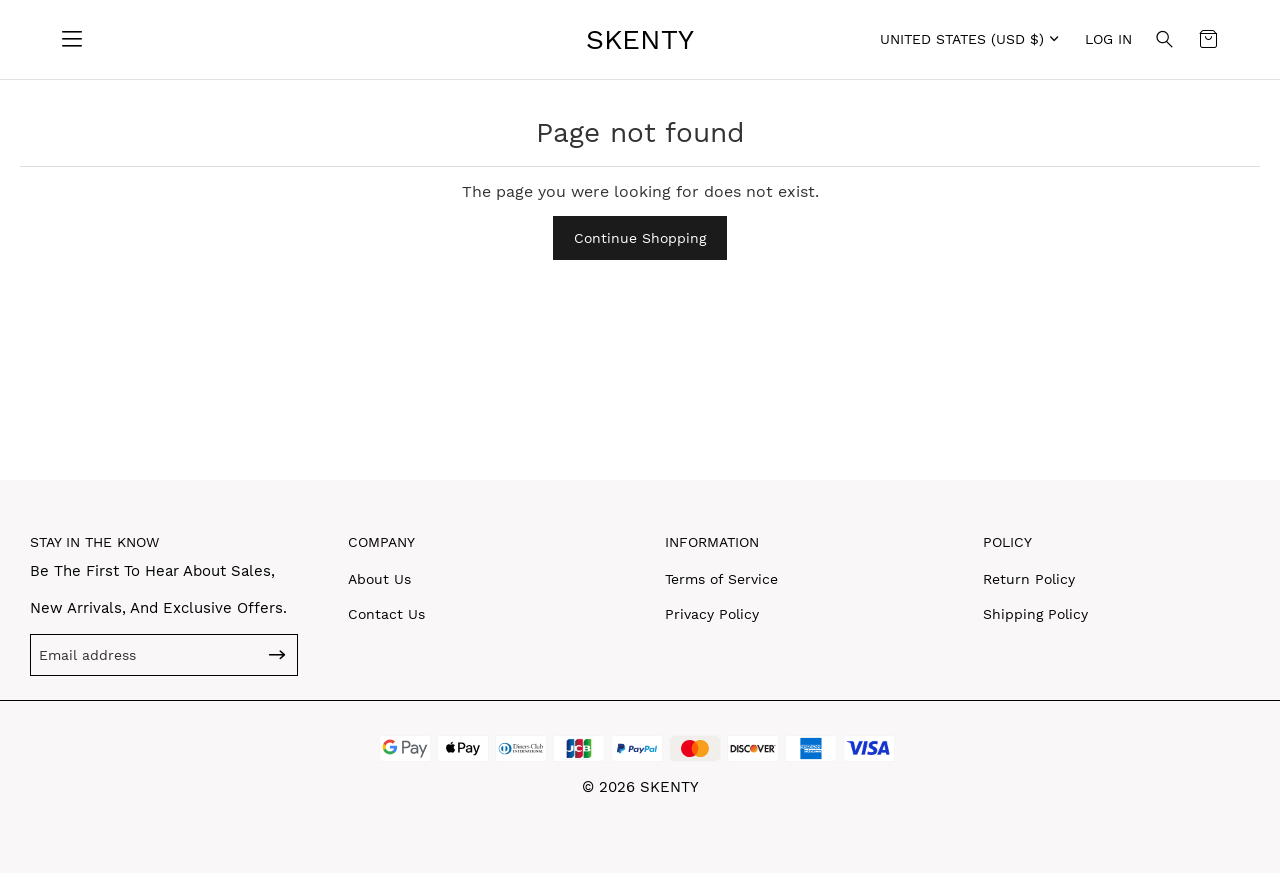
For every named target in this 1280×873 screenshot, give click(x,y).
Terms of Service (721, 579)
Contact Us (386, 614)
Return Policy (1029, 579)
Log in (1108, 39)
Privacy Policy (712, 614)
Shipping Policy (1035, 614)
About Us (379, 579)
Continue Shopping (640, 238)
